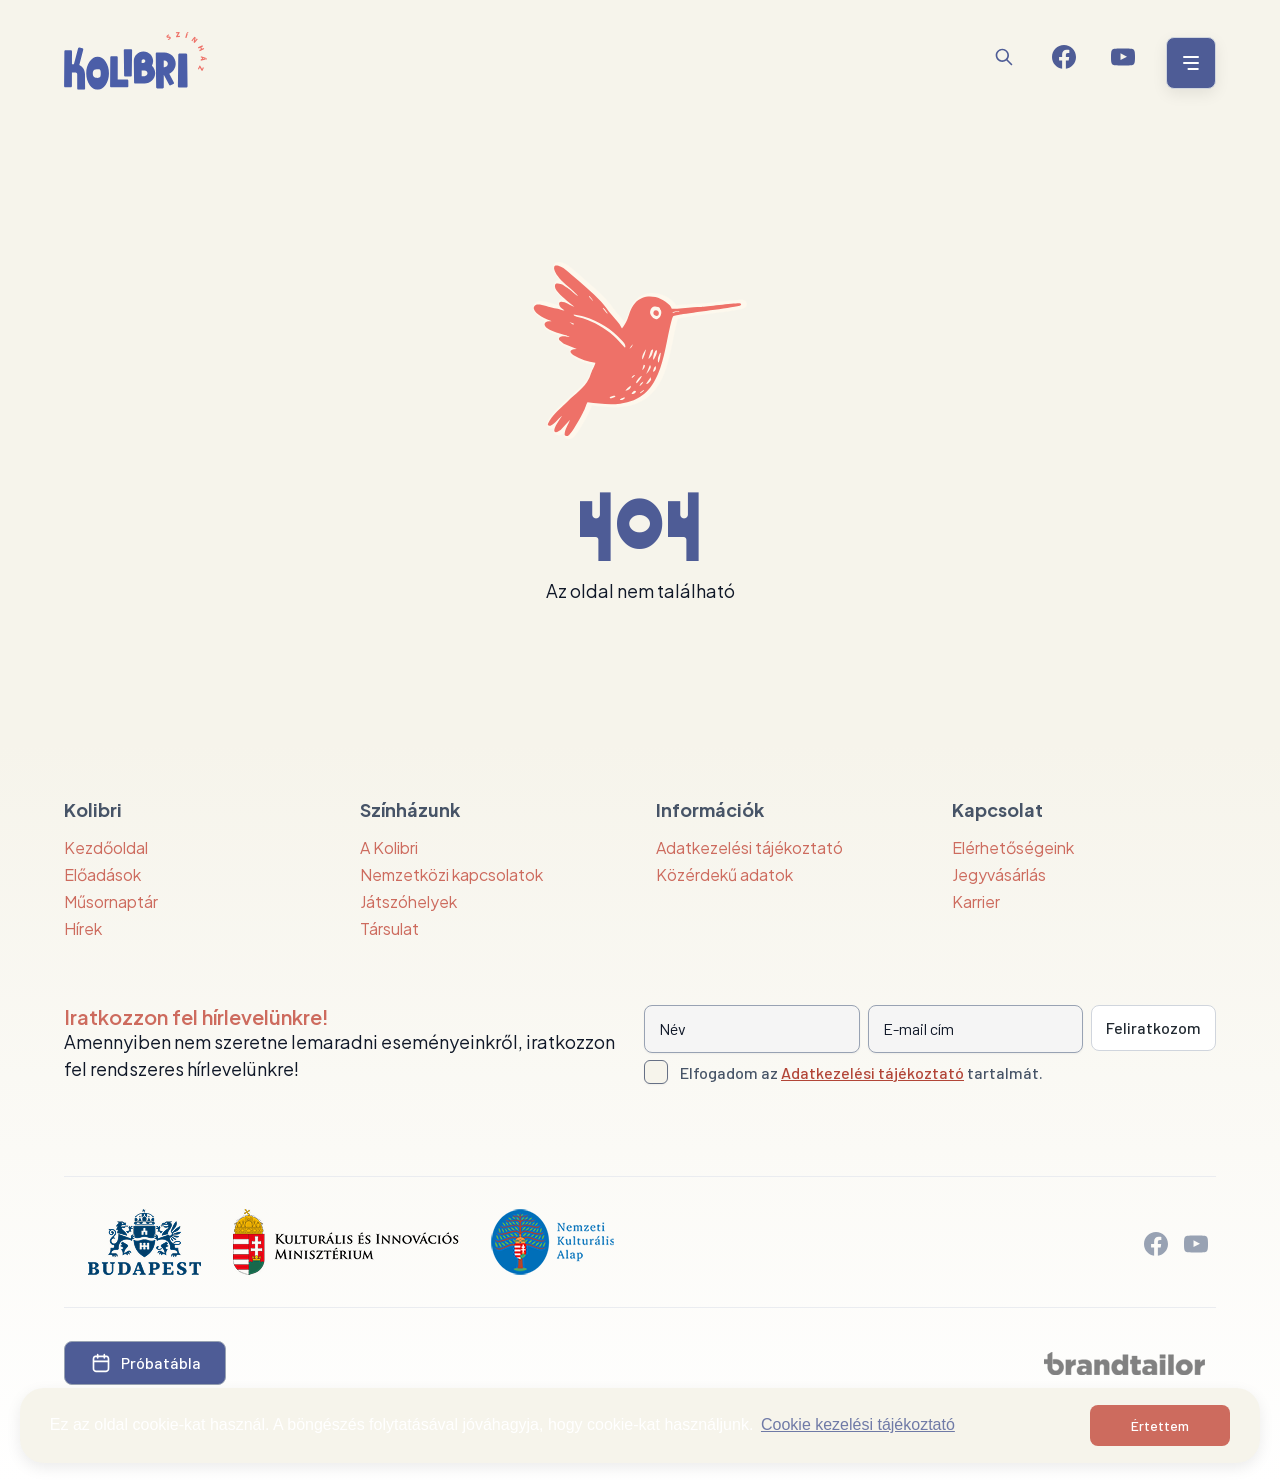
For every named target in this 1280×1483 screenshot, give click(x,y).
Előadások (102, 874)
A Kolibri (389, 847)
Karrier (976, 901)
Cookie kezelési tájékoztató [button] (858, 1424)
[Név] (752, 1029)
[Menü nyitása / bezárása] (1188, 63)
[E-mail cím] (976, 1029)
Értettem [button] (1160, 1425)
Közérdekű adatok (724, 874)
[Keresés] (1004, 57)
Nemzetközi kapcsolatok (451, 874)
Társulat (389, 928)
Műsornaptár (111, 901)
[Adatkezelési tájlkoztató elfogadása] (656, 1072)
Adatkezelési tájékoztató (749, 847)
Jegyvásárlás (999, 874)
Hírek (83, 928)
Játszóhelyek (408, 901)
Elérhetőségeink (1013, 847)
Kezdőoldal (106, 847)
